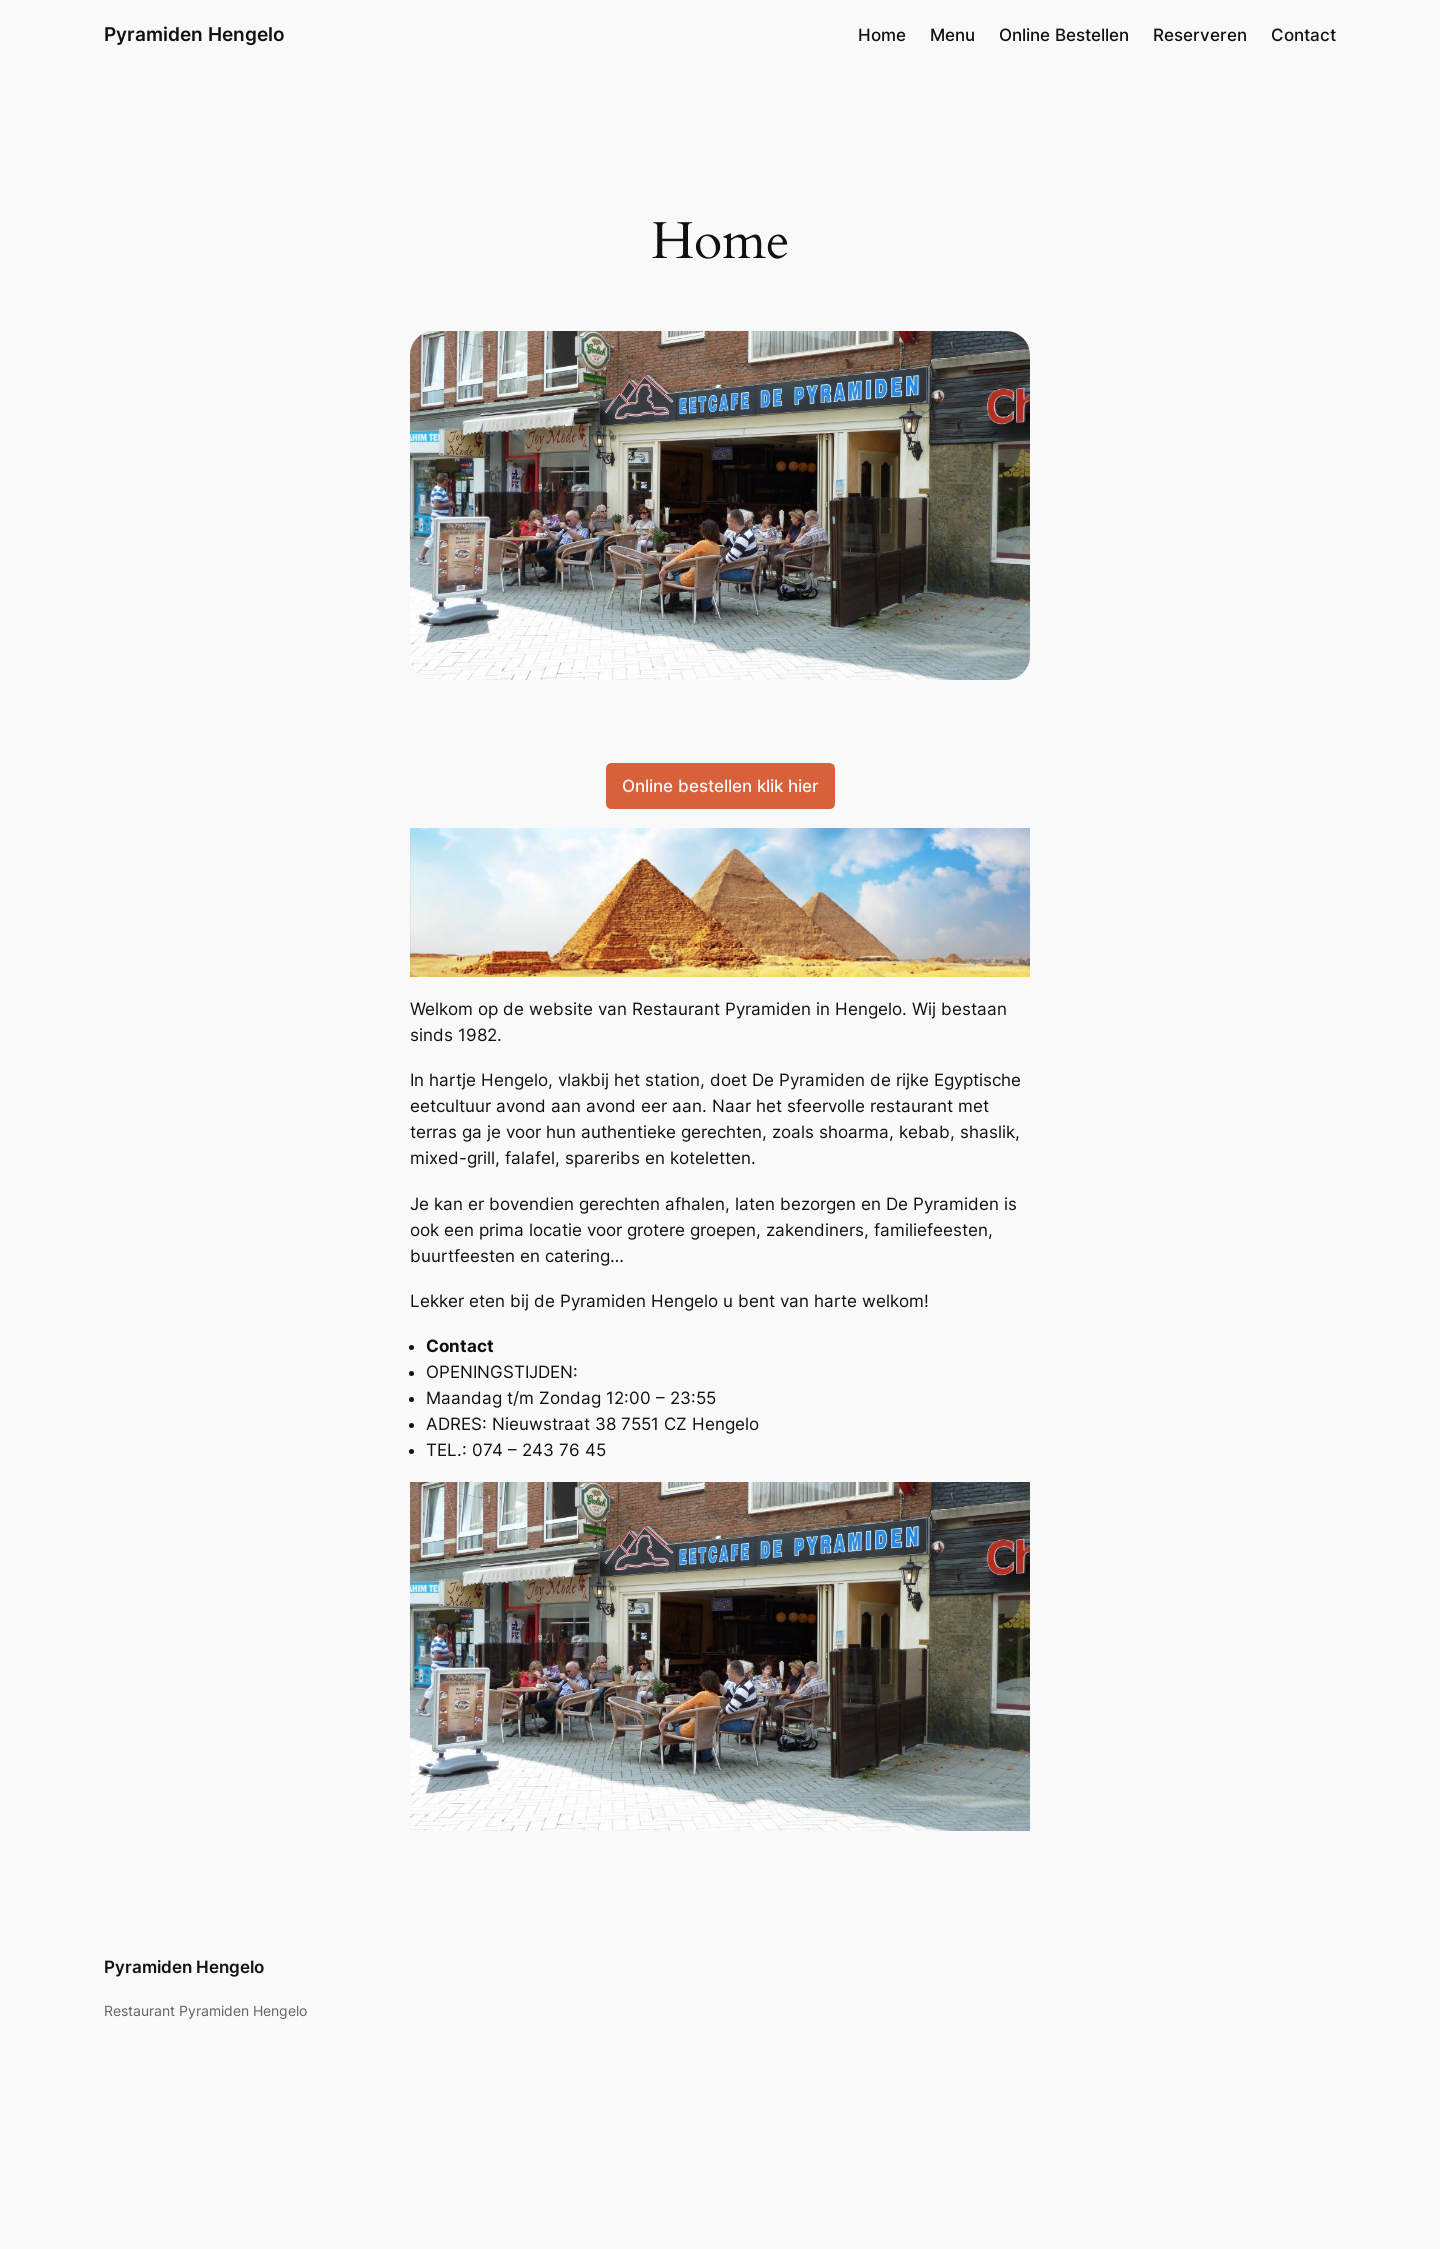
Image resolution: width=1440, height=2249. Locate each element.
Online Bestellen (1064, 35)
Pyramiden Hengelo (194, 34)
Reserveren (1200, 35)
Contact (1303, 35)
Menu (952, 35)
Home (882, 35)
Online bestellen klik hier (720, 786)
